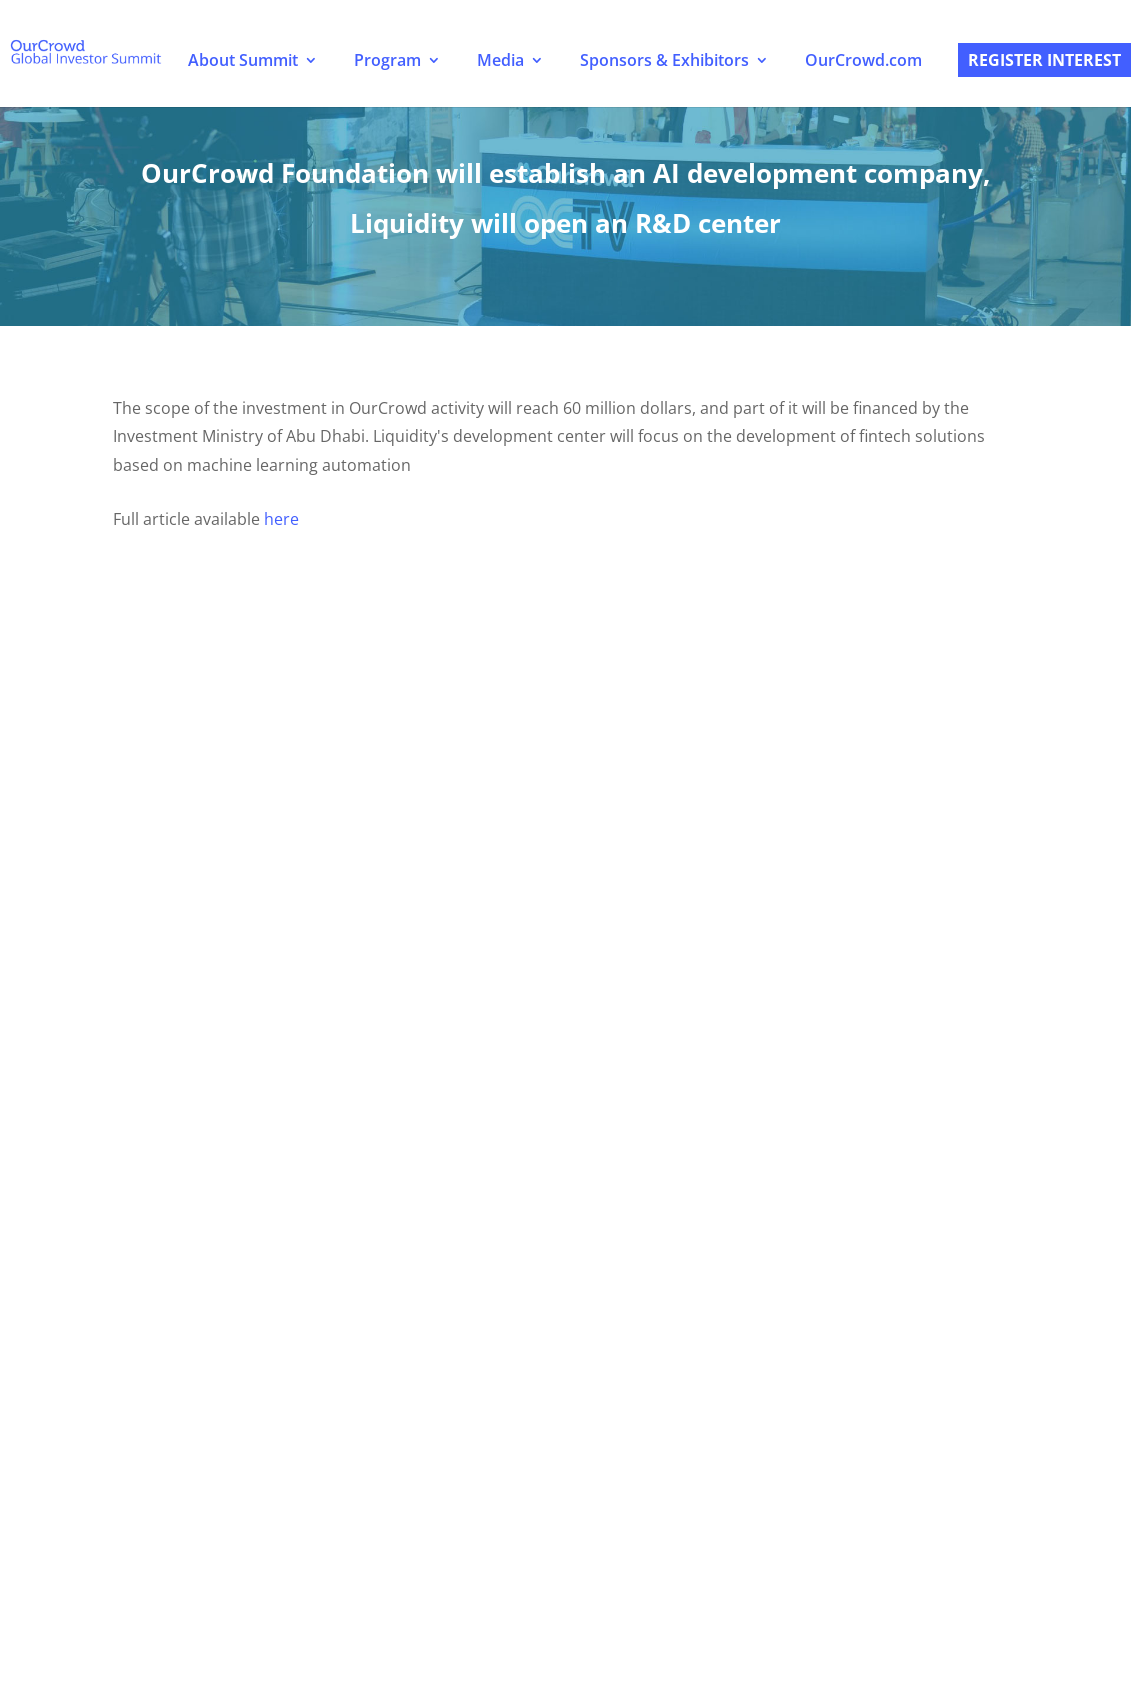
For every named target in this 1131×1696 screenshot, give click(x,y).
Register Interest (1044, 60)
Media (500, 60)
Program (387, 60)
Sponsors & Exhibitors (664, 60)
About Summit (243, 60)
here (281, 519)
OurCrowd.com (863, 60)
